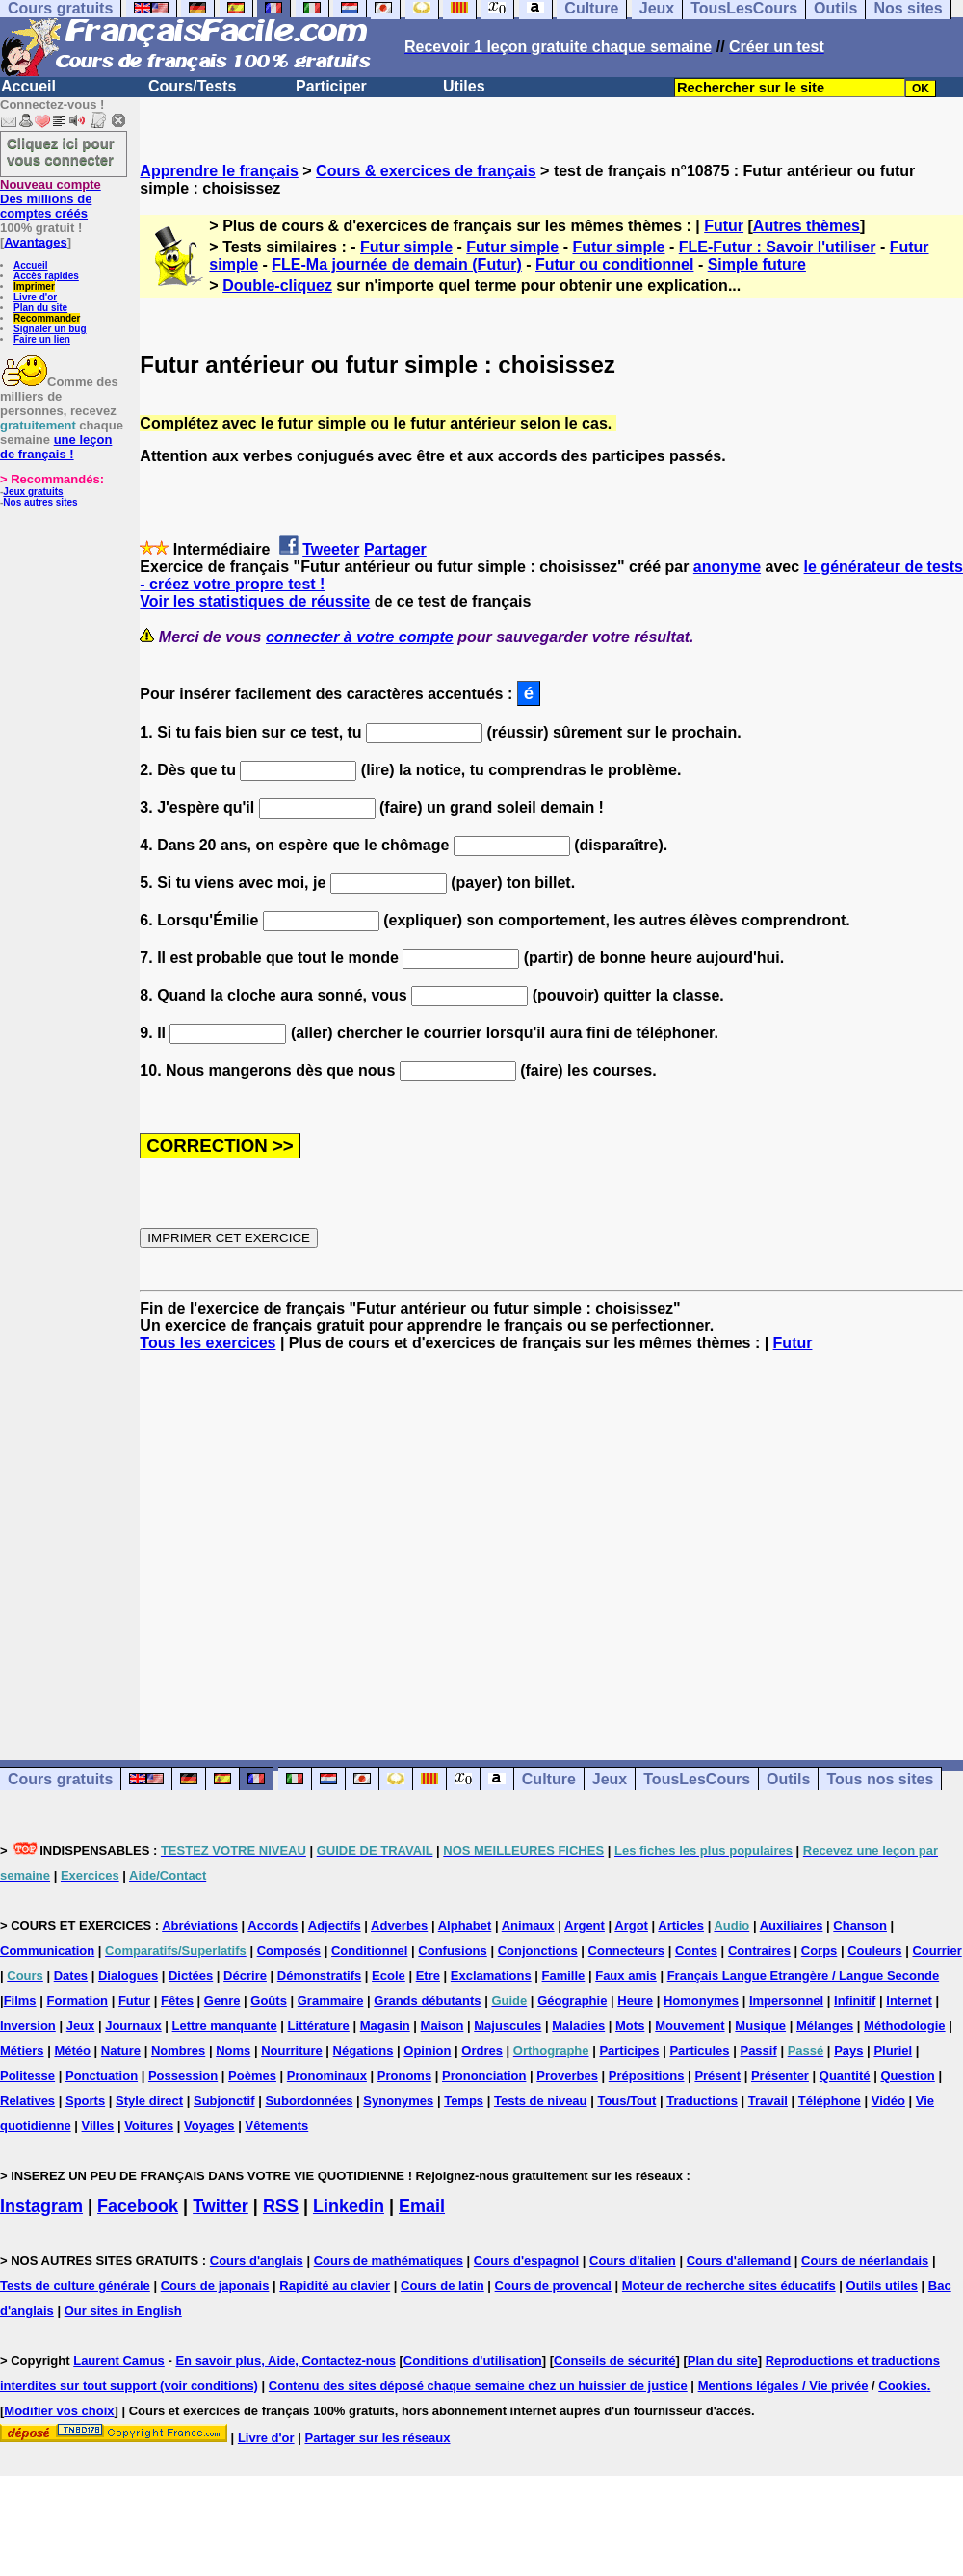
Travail (768, 2101)
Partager (395, 549)
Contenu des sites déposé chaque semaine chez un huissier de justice (478, 2386)
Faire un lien (41, 339)
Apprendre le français (219, 171)
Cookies (902, 2386)
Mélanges (824, 2025)
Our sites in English (123, 2310)
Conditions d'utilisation (472, 2361)
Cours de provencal (553, 2285)
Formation (77, 2000)
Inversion (28, 2025)
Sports (85, 2101)
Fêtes (177, 2000)
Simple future (757, 264)
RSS (281, 2206)
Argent (584, 1925)
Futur (723, 226)
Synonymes (398, 2101)
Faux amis (626, 1975)
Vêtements (276, 2126)
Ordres (482, 2050)
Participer (331, 86)
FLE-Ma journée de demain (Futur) (397, 264)
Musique (760, 2025)
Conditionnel (369, 1950)
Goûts (268, 2000)
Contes (696, 1950)
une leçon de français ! (56, 446)
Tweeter (330, 549)
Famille (564, 1975)
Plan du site (40, 307)
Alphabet (465, 1925)
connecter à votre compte (360, 637)
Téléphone (829, 2101)
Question (907, 2076)
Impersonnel (786, 2000)
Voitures (148, 2126)
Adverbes (399, 1925)
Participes (629, 2050)
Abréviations (200, 1925)
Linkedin (348, 2206)
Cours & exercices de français (426, 171)
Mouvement (689, 2025)
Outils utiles (882, 2285)
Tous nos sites (879, 1779)
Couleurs (874, 1950)
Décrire (245, 1975)
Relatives (27, 2101)
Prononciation (484, 2076)
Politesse (27, 2076)
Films (20, 2000)
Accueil (28, 86)
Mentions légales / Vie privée (783, 2386)
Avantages (35, 242)
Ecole (388, 1975)
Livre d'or (35, 297)
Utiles (464, 86)
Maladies (578, 2025)
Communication (47, 1950)
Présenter (780, 2076)
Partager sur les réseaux (377, 2438)
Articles (681, 1925)
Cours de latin (442, 2285)
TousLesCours (696, 1779)
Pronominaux (327, 2076)
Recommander (46, 318)
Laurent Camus (119, 2361)
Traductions (702, 2101)
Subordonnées (308, 2101)
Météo (72, 2050)
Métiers (22, 2050)
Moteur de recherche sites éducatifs (729, 2285)
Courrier (936, 1950)
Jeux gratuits (33, 491)
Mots (629, 2025)
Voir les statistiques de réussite (255, 601)
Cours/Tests (192, 86)
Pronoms (404, 2076)
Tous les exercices (207, 1343)
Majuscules (507, 2025)
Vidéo (888, 2101)
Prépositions (647, 2076)
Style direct (149, 2101)
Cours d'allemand (739, 2260)
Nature (121, 2050)
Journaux (133, 2025)
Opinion (427, 2050)
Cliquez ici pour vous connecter (61, 151)
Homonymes (701, 2000)
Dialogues (128, 1975)
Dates (71, 1975)
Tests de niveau (540, 2101)
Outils (788, 1779)
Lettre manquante (224, 2025)
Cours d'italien (632, 2260)
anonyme (727, 567)
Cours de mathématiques (388, 2260)
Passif (758, 2050)
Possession (183, 2076)
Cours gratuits (60, 1779)
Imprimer (34, 286)
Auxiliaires (791, 1925)
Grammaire (331, 2000)
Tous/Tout (626, 2101)
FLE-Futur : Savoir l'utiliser (777, 247)
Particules (699, 2050)
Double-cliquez (277, 285)
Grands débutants (427, 2000)
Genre (222, 2000)
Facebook (137, 2206)
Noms (233, 2050)
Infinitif (854, 2000)
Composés (289, 1950)
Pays (848, 2050)
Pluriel (892, 2050)
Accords (272, 1925)
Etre (428, 1975)
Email (422, 2206)
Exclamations (491, 1975)
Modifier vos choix (59, 2411)
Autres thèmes (806, 226)
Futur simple (406, 247)
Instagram (41, 2206)
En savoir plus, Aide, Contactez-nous (285, 2361)
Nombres (178, 2050)
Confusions (452, 1950)
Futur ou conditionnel (614, 264)
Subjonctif (224, 2101)
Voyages (209, 2126)
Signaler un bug (50, 329)
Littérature (319, 2025)
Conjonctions (538, 1950)
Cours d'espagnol (526, 2260)
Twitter (220, 2206)
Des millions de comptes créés (50, 199)
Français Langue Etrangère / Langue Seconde (803, 1975)
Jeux (609, 1779)
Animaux (528, 1925)
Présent (717, 2076)
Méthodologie (905, 2025)
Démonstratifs (319, 1975)
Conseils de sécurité (614, 2361)
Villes (98, 2126)
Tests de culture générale (75, 2285)
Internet (909, 2000)
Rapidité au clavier (334, 2285)
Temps (463, 2101)
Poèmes (252, 2076)
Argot (631, 1925)
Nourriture (292, 2050)
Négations (363, 2050)
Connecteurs (626, 1950)
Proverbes (567, 2076)
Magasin (385, 2025)
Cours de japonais (215, 2285)
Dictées (191, 1975)
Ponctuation (101, 2076)
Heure (635, 2000)
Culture (549, 1779)
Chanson (860, 1925)
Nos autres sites (40, 502)
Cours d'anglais (256, 2260)
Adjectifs (334, 1925)
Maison (442, 2025)
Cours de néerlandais (864, 2260)
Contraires (759, 1950)
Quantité (845, 2076)
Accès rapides (46, 276)
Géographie (572, 2000)
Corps (819, 1950)
